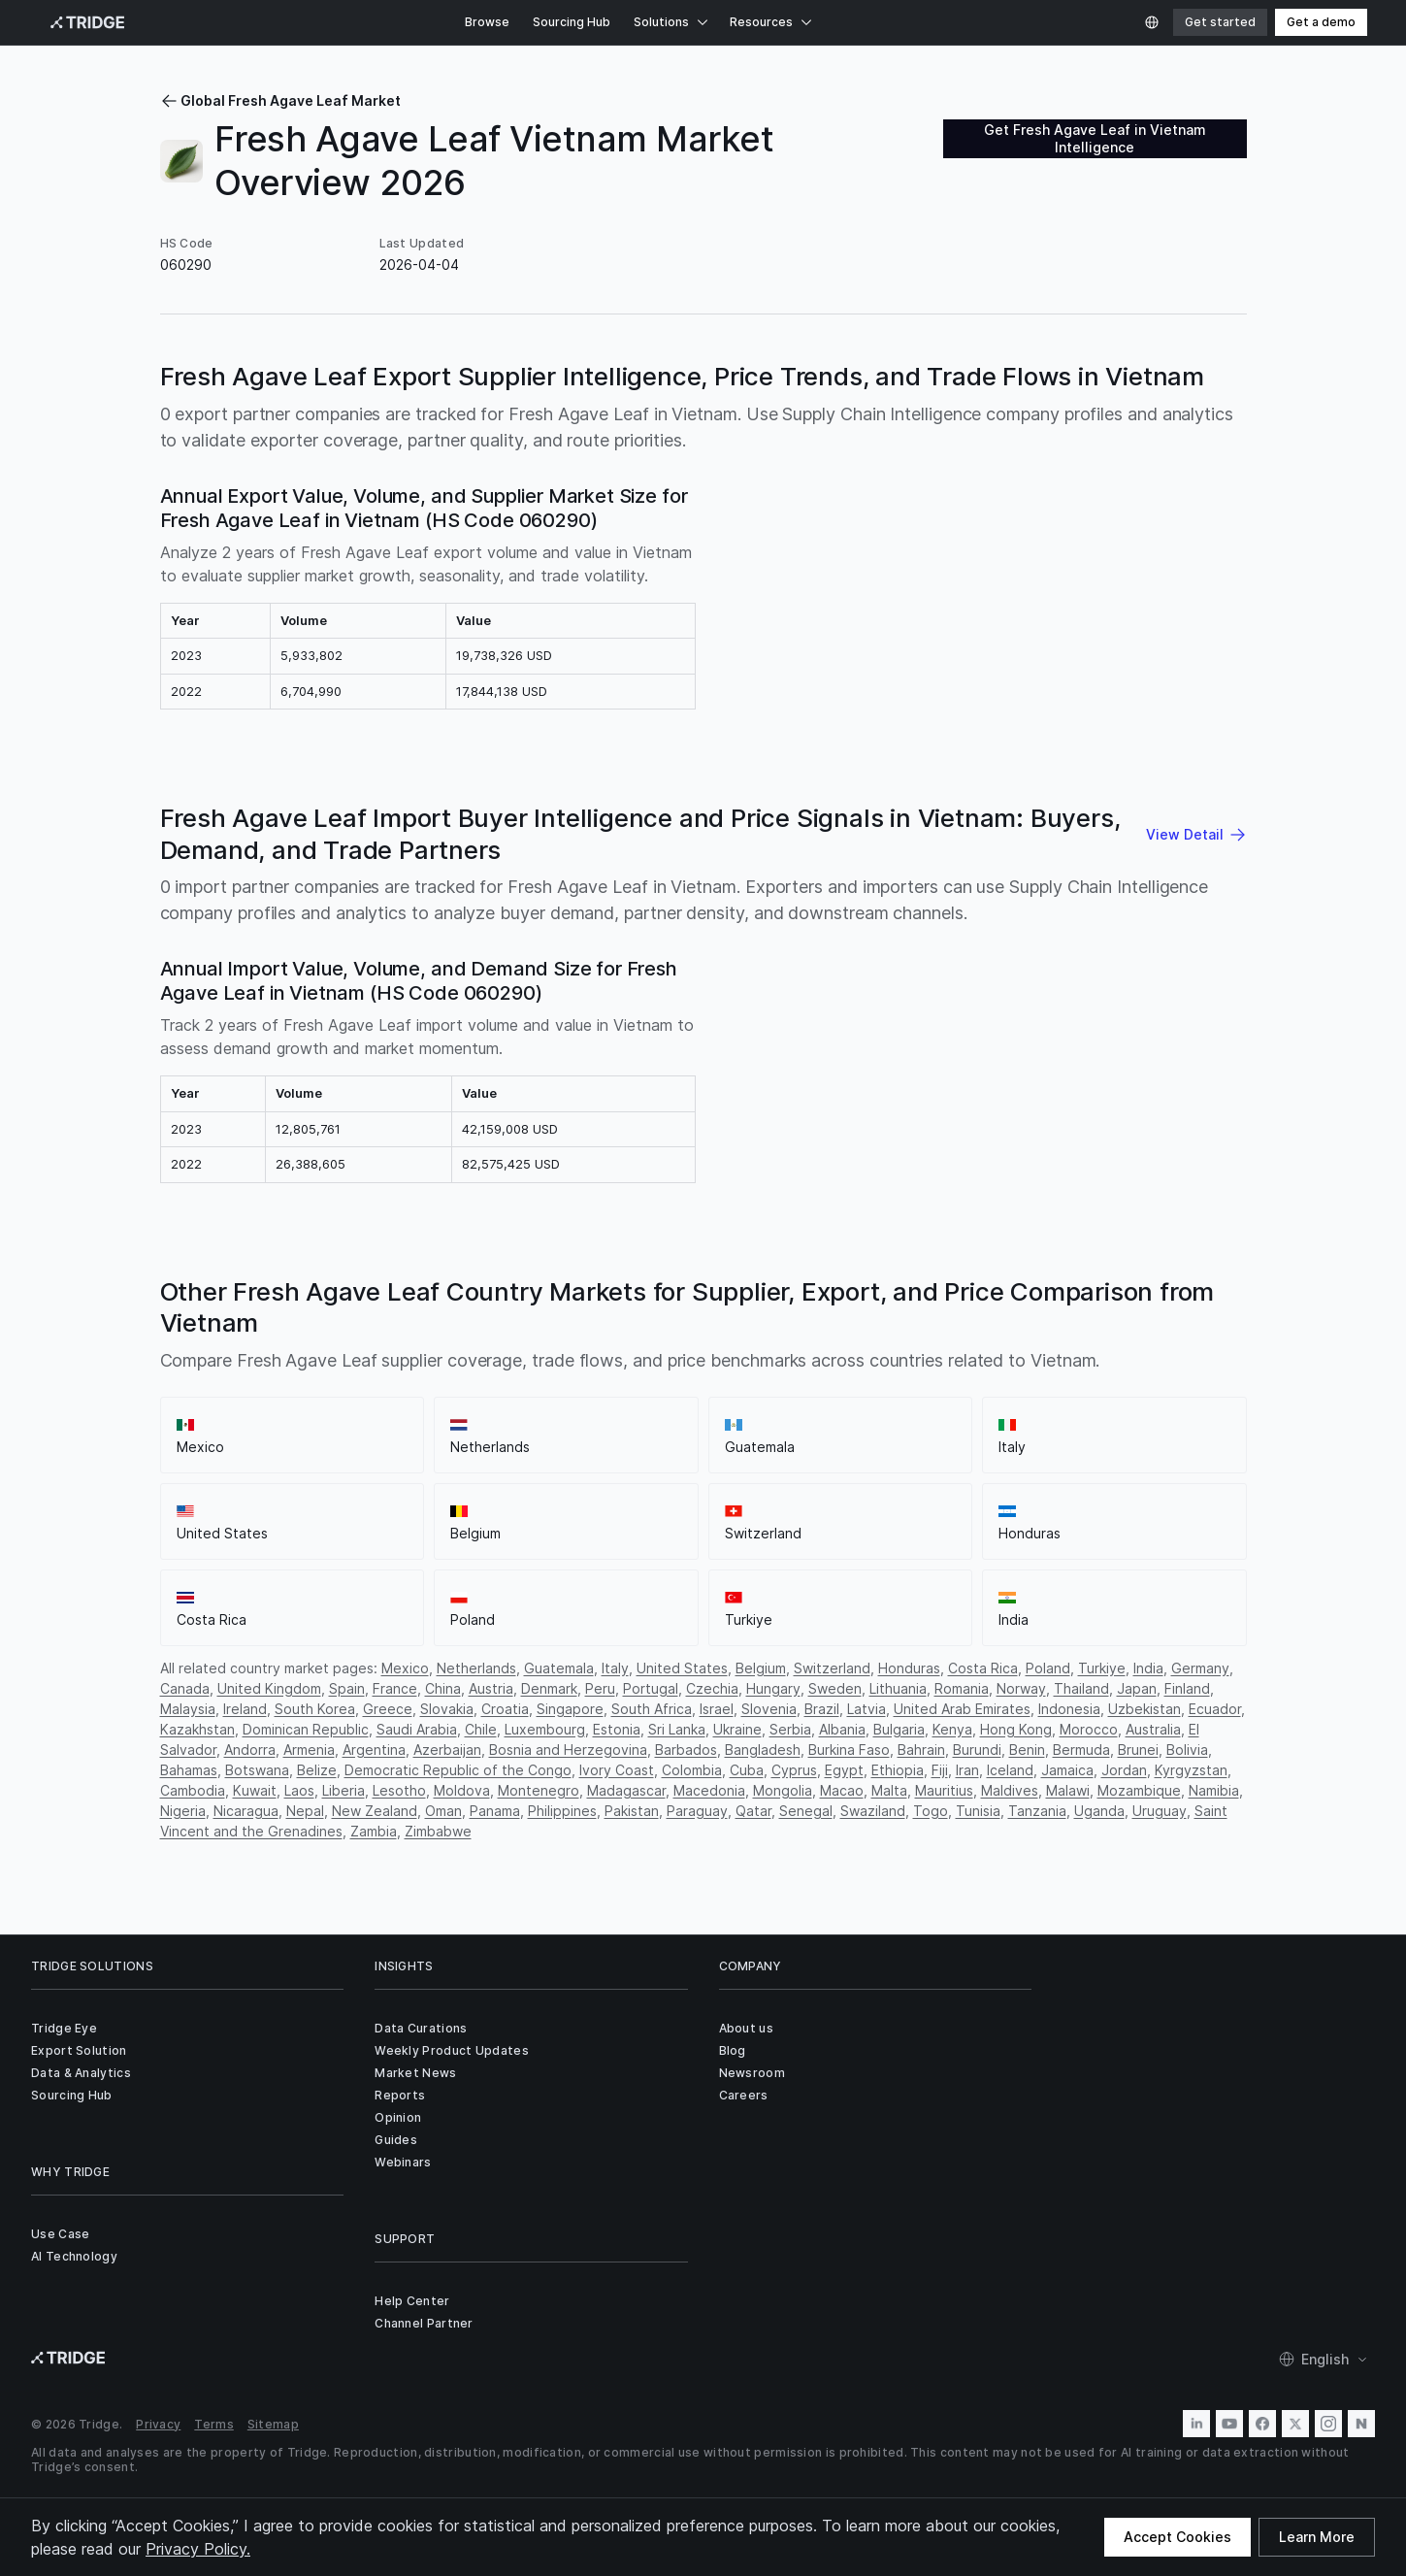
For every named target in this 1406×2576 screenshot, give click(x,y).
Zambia (373, 1831)
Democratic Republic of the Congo (458, 1770)
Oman (443, 1810)
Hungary (773, 1688)
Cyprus (794, 1770)
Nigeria (183, 1810)
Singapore (570, 1709)
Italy (615, 1668)
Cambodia (192, 1790)
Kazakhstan (197, 1729)
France (395, 1688)
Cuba (747, 1770)
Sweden (835, 1688)
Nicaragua (245, 1810)
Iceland (1010, 1770)
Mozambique (1139, 1790)
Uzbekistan (1144, 1709)
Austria (491, 1688)
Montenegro (538, 1790)
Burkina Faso (849, 1749)
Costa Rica (983, 1668)
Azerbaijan (447, 1749)
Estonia (616, 1729)
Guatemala (559, 1668)
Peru (600, 1688)
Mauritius (944, 1790)
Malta (889, 1790)
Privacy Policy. (198, 2549)
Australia (1153, 1729)
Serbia (790, 1729)
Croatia (505, 1709)
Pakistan (632, 1810)
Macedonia (709, 1790)
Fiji (940, 1770)
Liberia (343, 1790)
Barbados (686, 1749)
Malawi (1068, 1790)
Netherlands (476, 1668)
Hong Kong (1016, 1729)
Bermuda (1081, 1749)
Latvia (866, 1709)
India (1148, 1668)
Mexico (405, 1668)
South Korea (315, 1709)
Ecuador (1215, 1709)
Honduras (909, 1668)
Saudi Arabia (416, 1729)
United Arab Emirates (962, 1709)
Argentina (374, 1749)
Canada (185, 1688)
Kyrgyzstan (1191, 1770)
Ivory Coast (616, 1770)
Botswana (257, 1770)
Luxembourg (545, 1729)
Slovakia (447, 1709)
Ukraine (737, 1729)
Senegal (806, 1810)
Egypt (844, 1770)
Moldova (462, 1790)
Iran (967, 1770)
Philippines (562, 1810)
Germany (1200, 1668)
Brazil (821, 1709)
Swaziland (872, 1810)
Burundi (977, 1749)
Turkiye (1102, 1668)
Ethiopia (897, 1770)
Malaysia (187, 1709)
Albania (842, 1729)
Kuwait (255, 1790)
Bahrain (921, 1749)
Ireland (245, 1709)
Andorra (250, 1749)
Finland (1187, 1688)
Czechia (712, 1688)
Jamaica (1067, 1770)
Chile (481, 1729)
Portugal (650, 1688)
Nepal (305, 1810)
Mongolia (782, 1790)
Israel (717, 1709)
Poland (1048, 1668)
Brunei (1138, 1749)
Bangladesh (763, 1749)
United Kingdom (269, 1688)
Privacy (158, 2424)
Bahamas (188, 1770)
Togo (930, 1810)
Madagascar (626, 1790)
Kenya (952, 1729)
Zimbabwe (438, 1831)
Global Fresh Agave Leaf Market (280, 100)
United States (682, 1668)
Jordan (1124, 1770)
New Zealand (374, 1810)
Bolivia (1187, 1749)
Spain (347, 1688)
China (443, 1688)
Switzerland (832, 1668)
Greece (387, 1709)
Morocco (1089, 1729)
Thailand (1081, 1688)
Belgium (761, 1668)
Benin (1027, 1749)
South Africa (651, 1709)
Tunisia (978, 1810)
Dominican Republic (306, 1729)
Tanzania (1037, 1810)
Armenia (309, 1749)
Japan (1137, 1688)
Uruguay (1159, 1810)
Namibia (1214, 1790)
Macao (842, 1790)
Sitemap (273, 2424)
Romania (961, 1688)
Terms (214, 2424)
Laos (299, 1790)
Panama (495, 1810)
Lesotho (399, 1790)
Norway (1021, 1688)
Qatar (753, 1810)
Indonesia (1069, 1709)
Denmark (549, 1688)
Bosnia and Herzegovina (568, 1749)
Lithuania (898, 1688)
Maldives (1009, 1790)
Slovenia (769, 1709)
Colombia (692, 1770)
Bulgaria (899, 1729)
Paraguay (697, 1810)
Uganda (1099, 1810)
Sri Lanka (676, 1729)
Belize (317, 1770)
